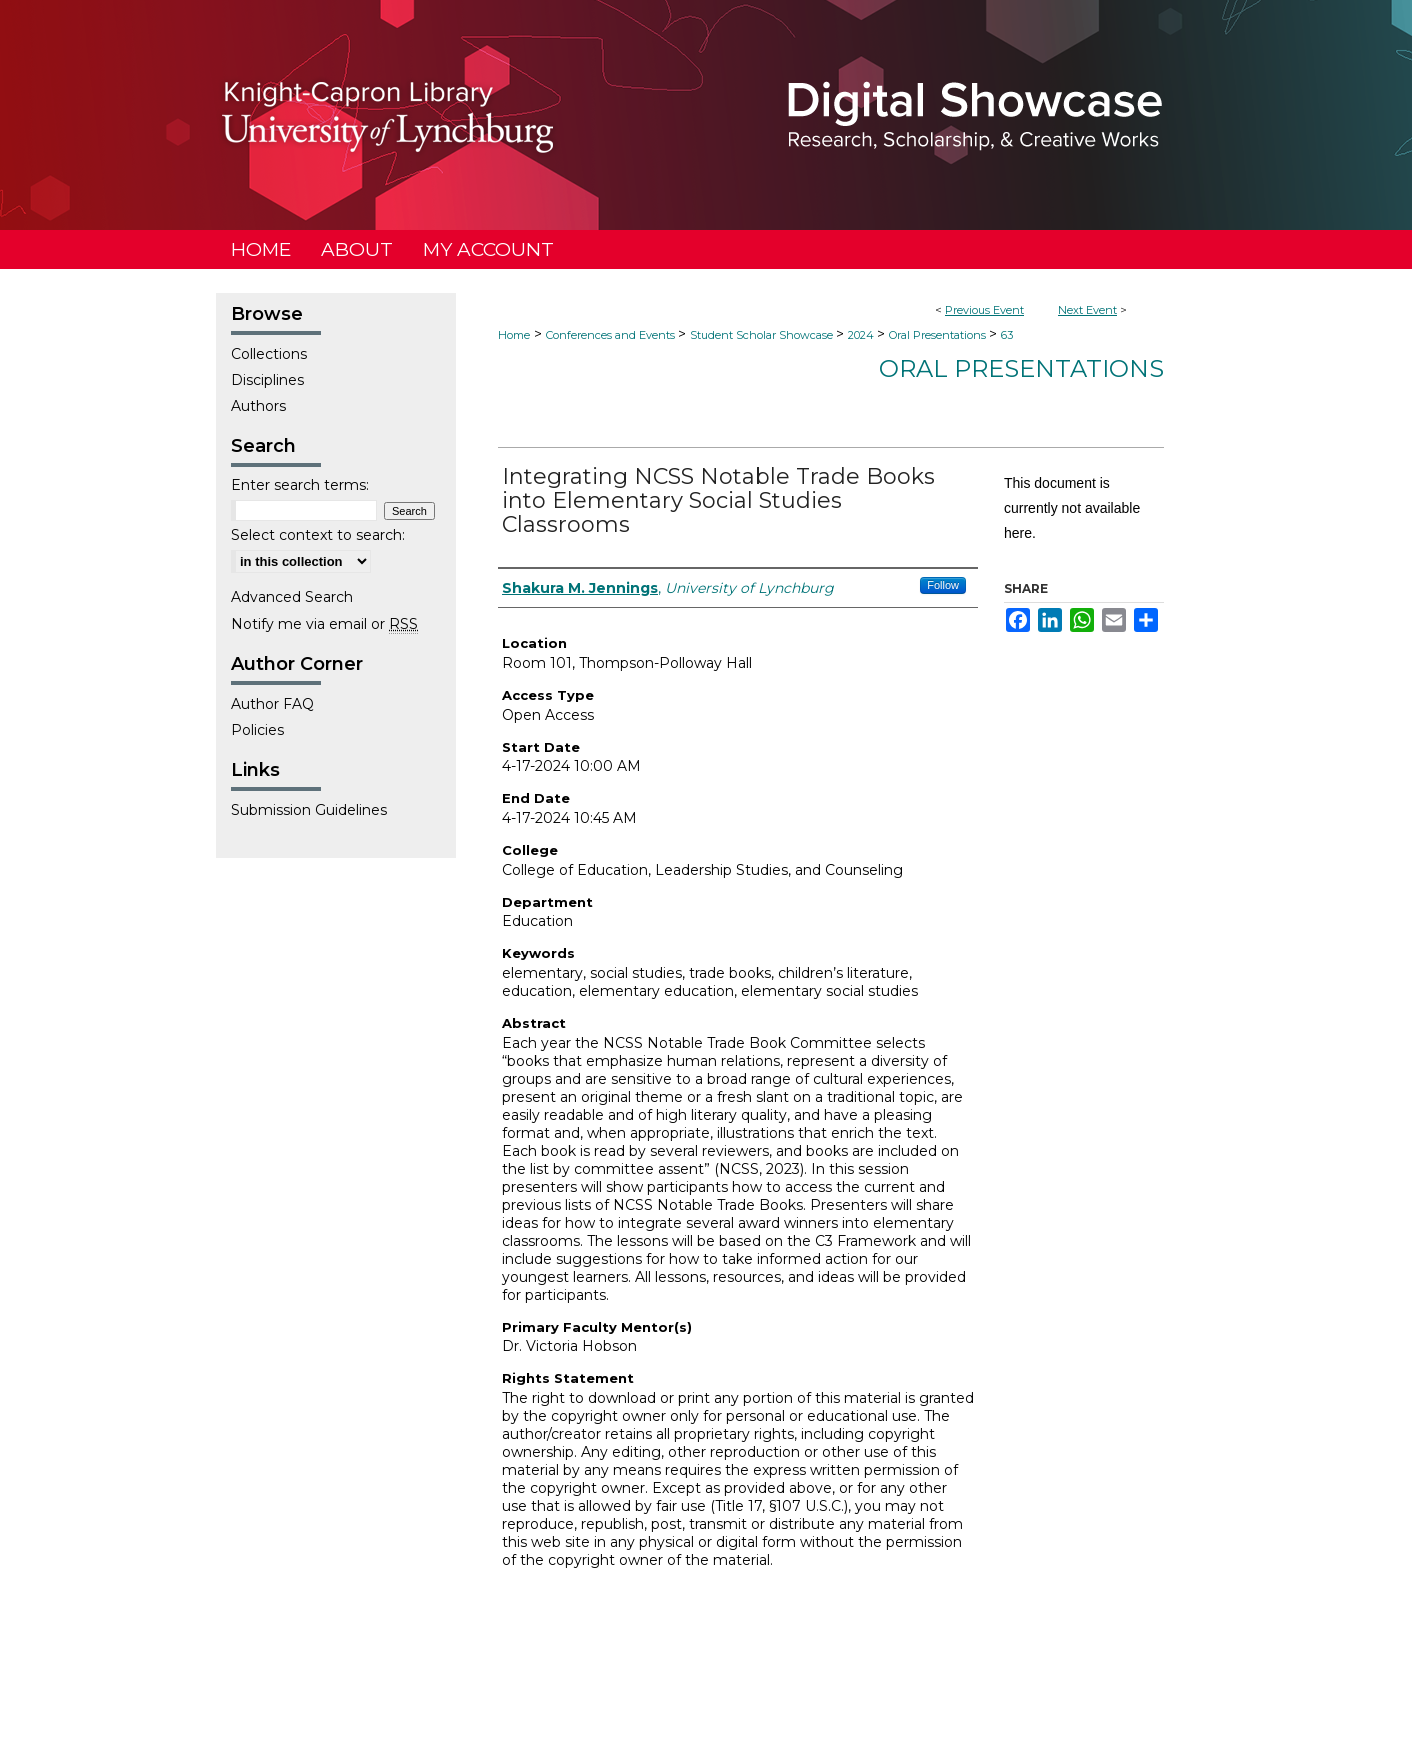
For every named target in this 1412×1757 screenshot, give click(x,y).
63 (1007, 335)
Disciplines (267, 380)
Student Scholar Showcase (763, 335)
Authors (258, 406)
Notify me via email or (324, 624)
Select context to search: (318, 535)
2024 (862, 335)
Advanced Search (292, 597)
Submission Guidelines (309, 810)
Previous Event (984, 310)
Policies (257, 730)
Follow (943, 585)
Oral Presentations (939, 335)
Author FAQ (272, 704)
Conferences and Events (612, 335)
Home (514, 335)
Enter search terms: (300, 485)
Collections (269, 354)
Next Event (1087, 310)
